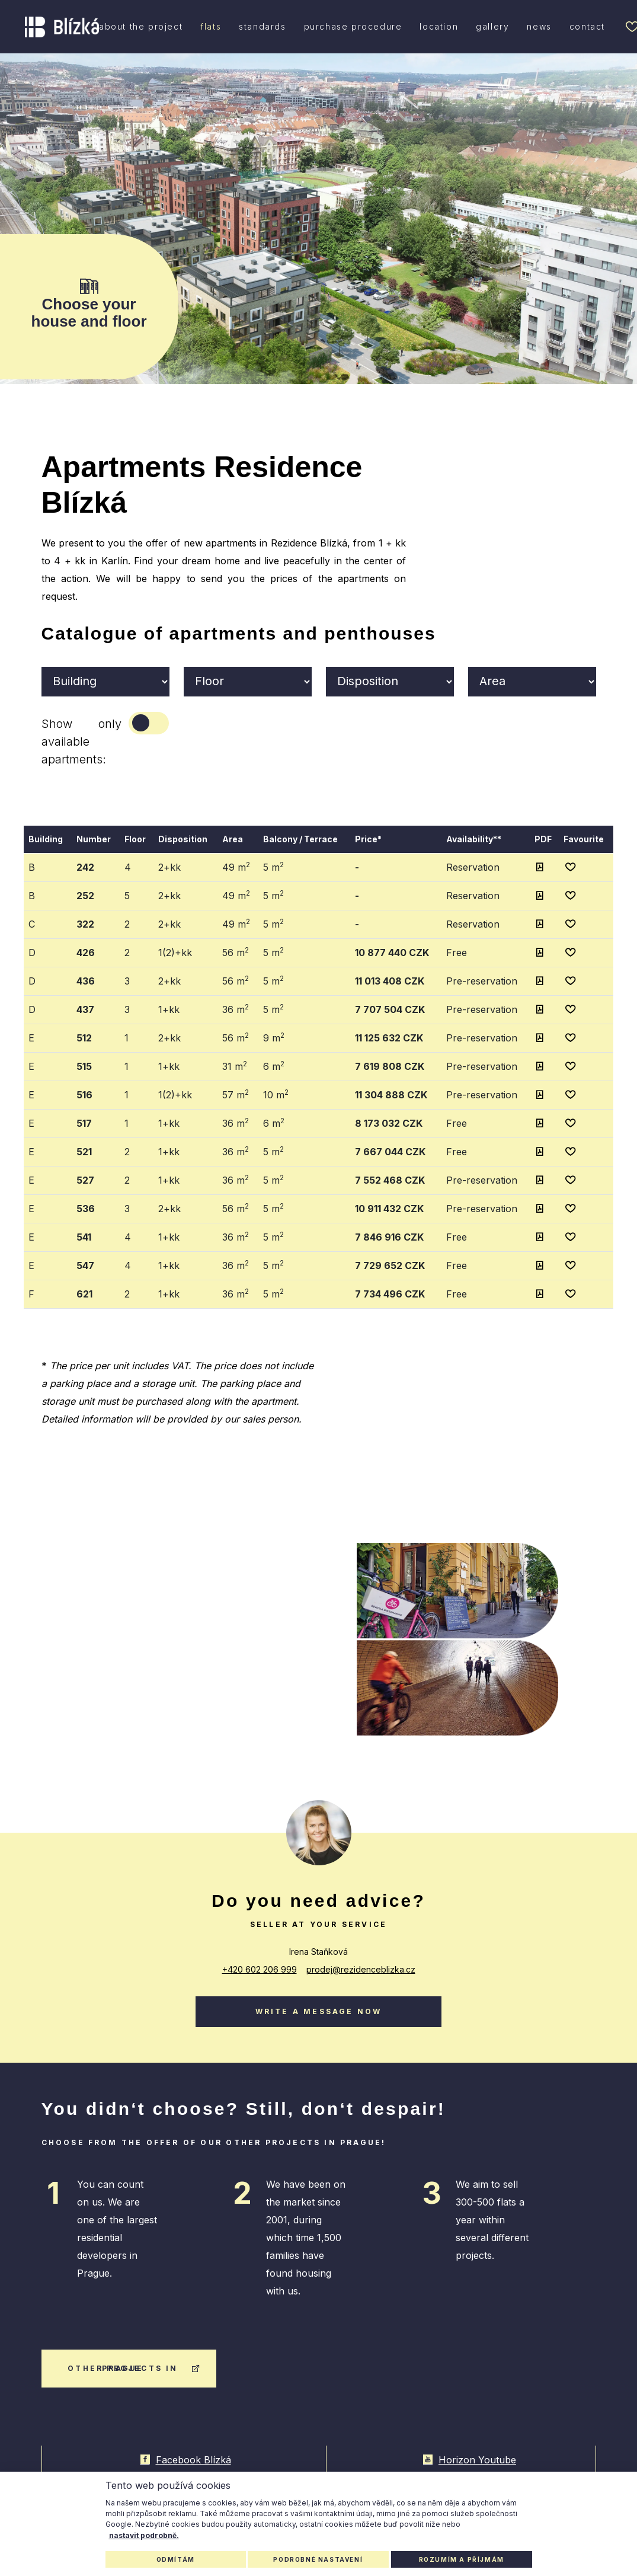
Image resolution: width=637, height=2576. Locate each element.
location (439, 26)
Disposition (182, 839)
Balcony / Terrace (300, 839)
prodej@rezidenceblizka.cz (360, 1969)
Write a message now (318, 2011)
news (539, 26)
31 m (234, 1065)
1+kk (169, 1009)
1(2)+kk (175, 952)
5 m (273, 866)
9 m (273, 1037)
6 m (273, 1065)
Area (232, 839)
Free (456, 952)
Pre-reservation (481, 981)
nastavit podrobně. (144, 2535)
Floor (135, 839)
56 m (235, 951)
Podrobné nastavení (318, 2559)
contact (587, 26)
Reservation (473, 867)
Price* (368, 839)
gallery (492, 26)
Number (93, 839)
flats (210, 26)
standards (262, 26)
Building (45, 839)
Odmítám (175, 2559)
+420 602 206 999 (259, 1969)
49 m (236, 866)
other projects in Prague (134, 2368)
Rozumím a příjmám (461, 2559)
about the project (141, 26)
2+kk (169, 867)
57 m (235, 1094)
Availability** (473, 839)
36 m (235, 1008)
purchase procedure (353, 26)
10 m (276, 1094)
